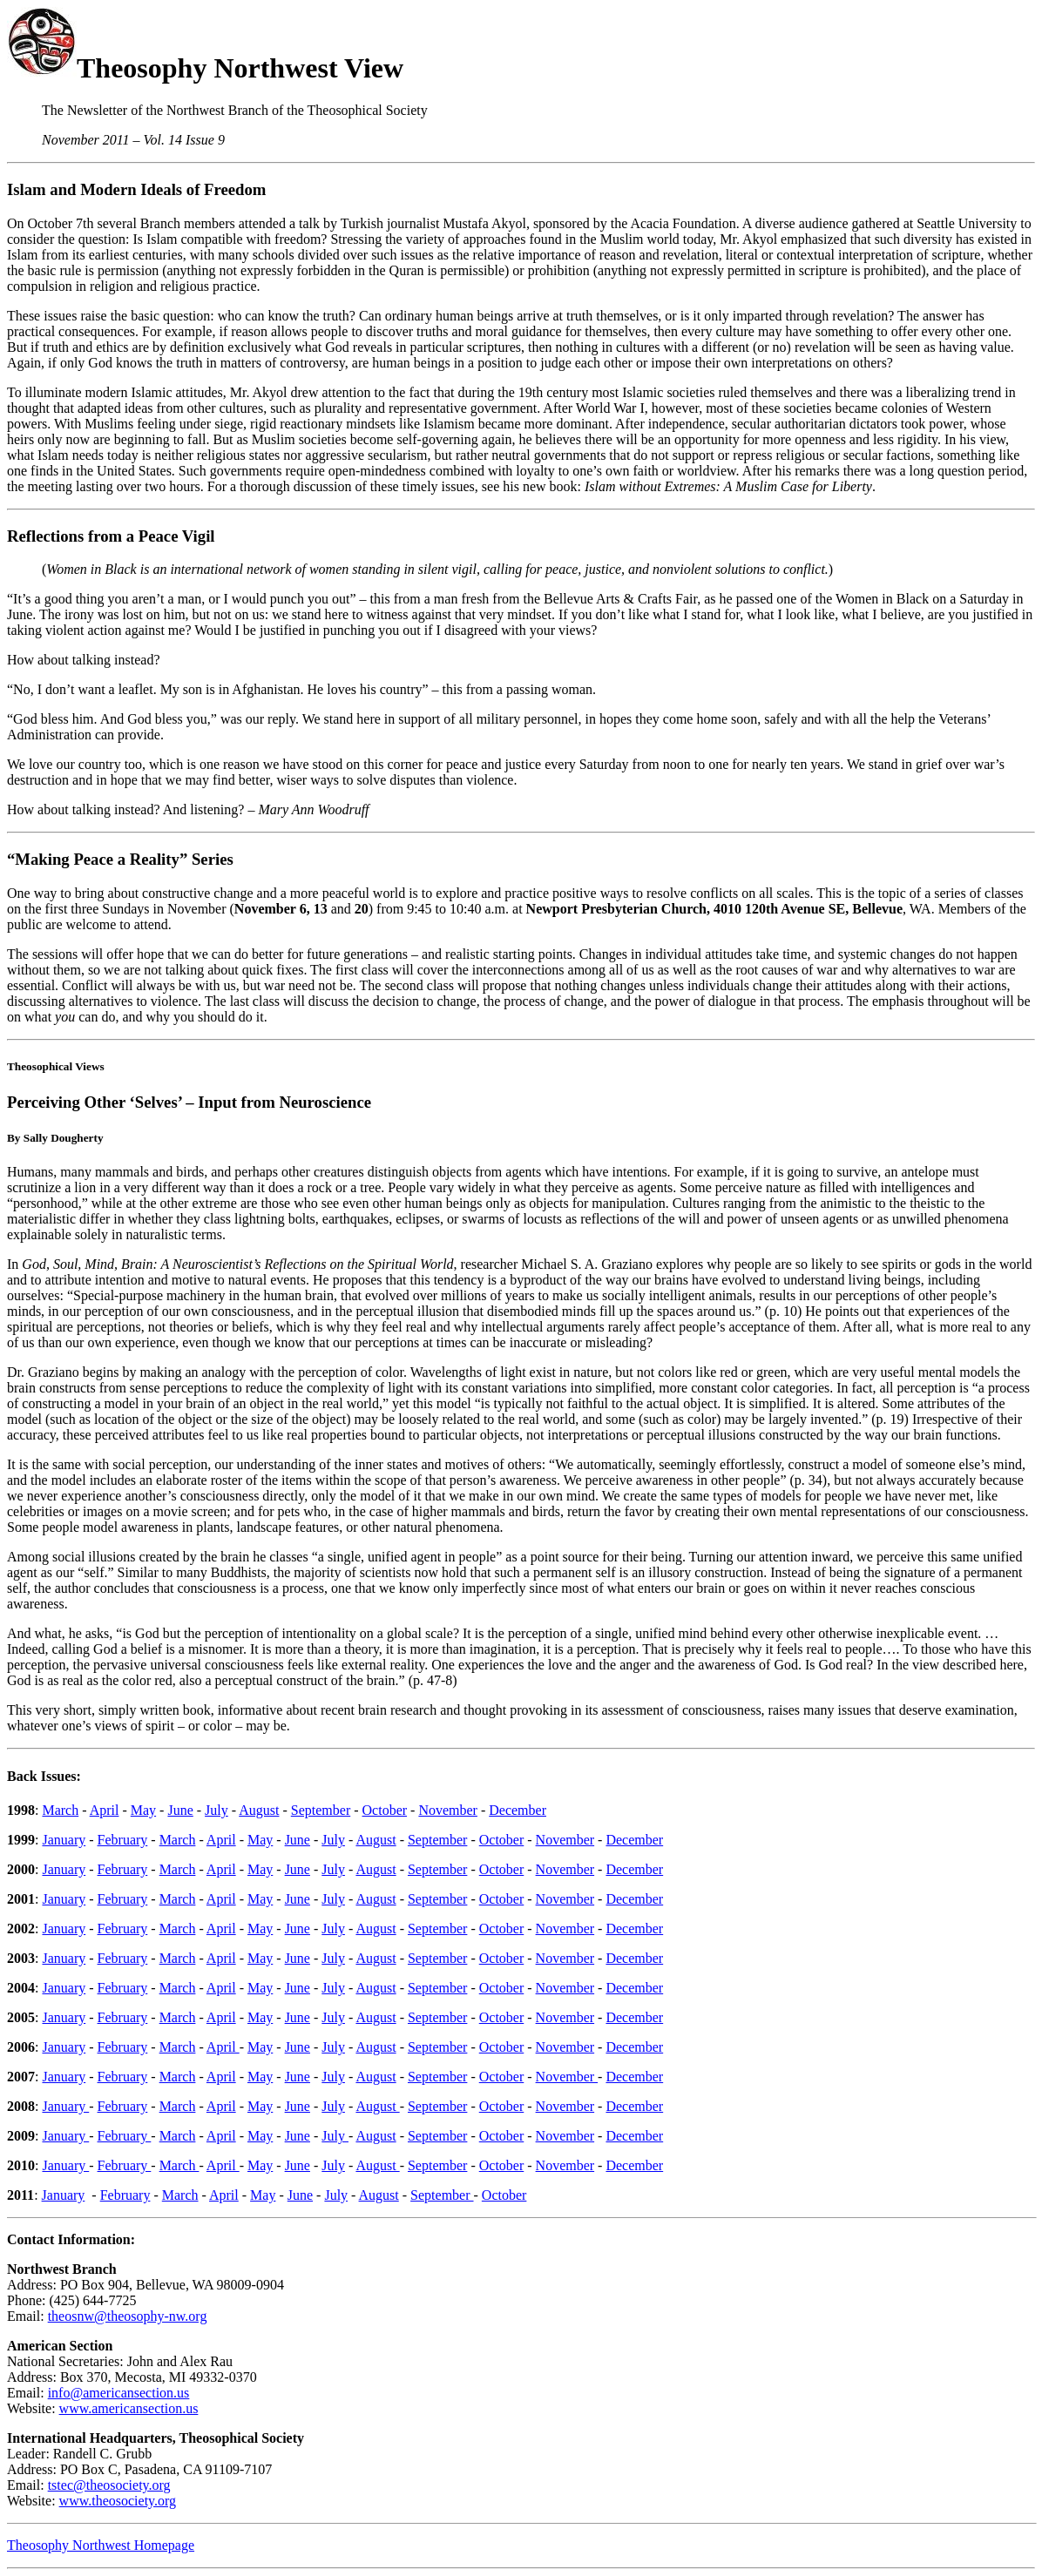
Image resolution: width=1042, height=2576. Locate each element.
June (180, 1810)
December (517, 1810)
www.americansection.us (129, 2408)
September (320, 1810)
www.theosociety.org (118, 2500)
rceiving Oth (68, 1102)
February (123, 1839)
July (216, 1810)
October (385, 1810)
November (447, 1810)
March (60, 1810)
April (104, 1810)
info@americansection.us (119, 2392)
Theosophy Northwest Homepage (100, 2545)
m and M (64, 189)
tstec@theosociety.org (109, 2485)
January (63, 1839)
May (143, 1810)
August (259, 1810)
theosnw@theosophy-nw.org (127, 2316)
